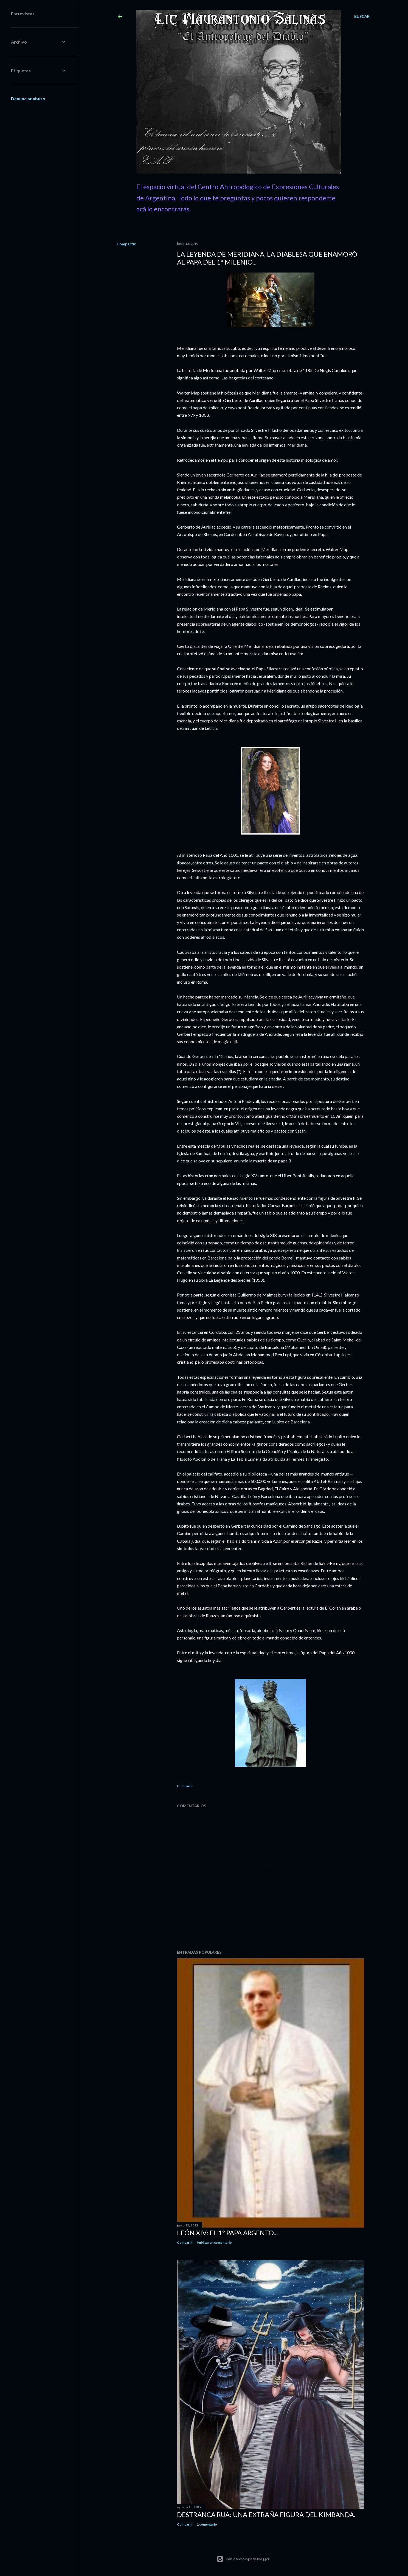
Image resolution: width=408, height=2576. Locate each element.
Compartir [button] (126, 244)
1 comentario (207, 2524)
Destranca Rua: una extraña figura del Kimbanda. (266, 2514)
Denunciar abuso (28, 98)
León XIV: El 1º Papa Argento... (227, 2233)
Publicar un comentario (214, 2242)
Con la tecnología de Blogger (243, 2559)
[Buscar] (362, 16)
